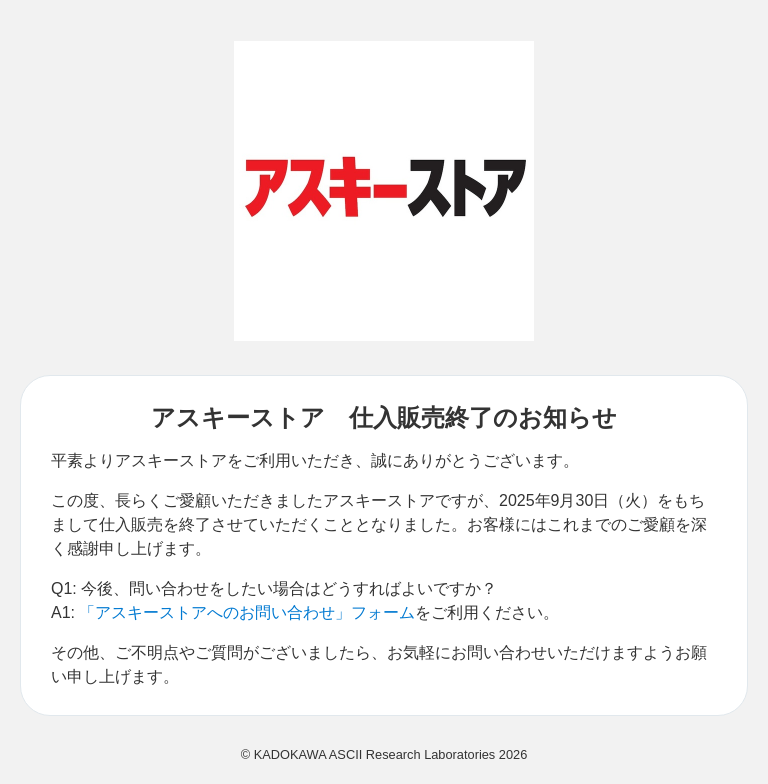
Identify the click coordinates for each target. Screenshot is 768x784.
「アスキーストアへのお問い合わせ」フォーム (247, 612)
